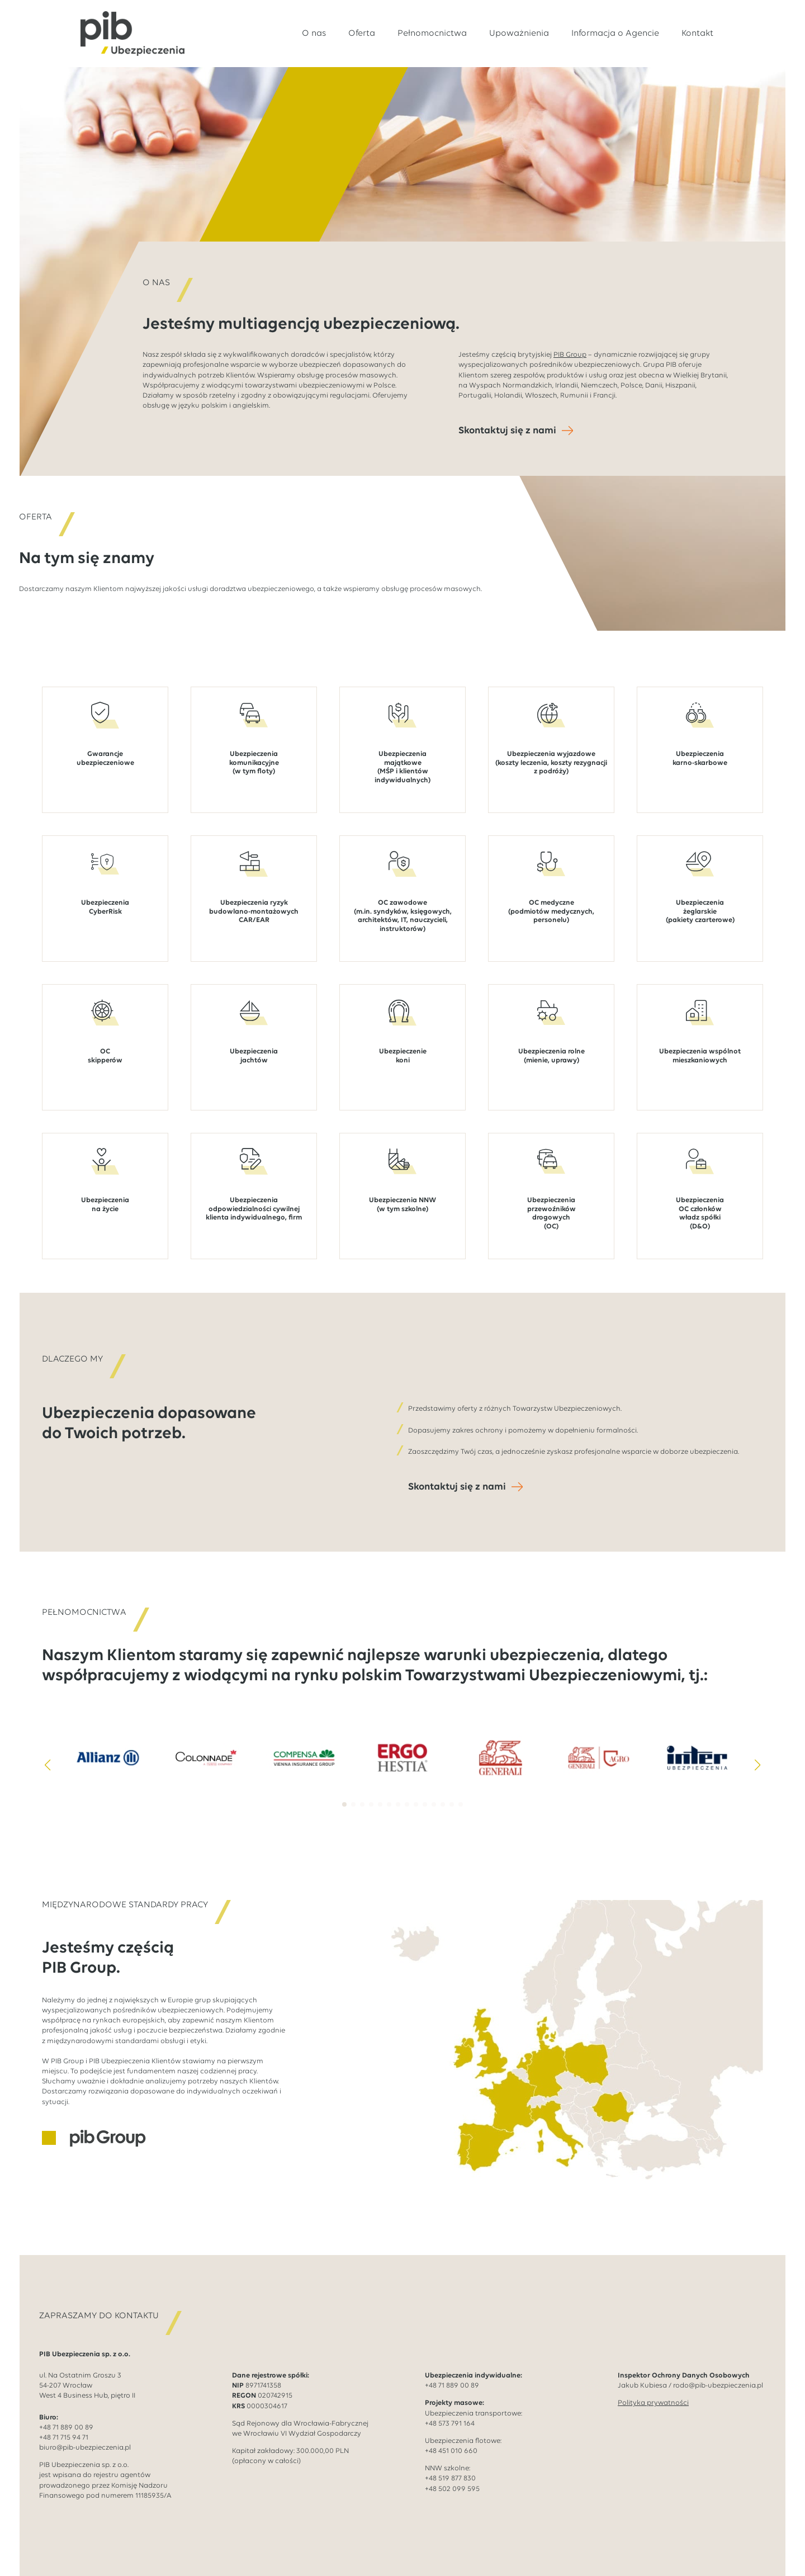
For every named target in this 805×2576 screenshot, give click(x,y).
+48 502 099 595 (452, 2479)
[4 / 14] (402, 1748)
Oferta (361, 33)
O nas (314, 33)
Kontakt (697, 33)
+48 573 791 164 (450, 2413)
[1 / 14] (108, 1748)
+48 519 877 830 (450, 2469)
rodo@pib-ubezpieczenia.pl (718, 2376)
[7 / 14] (697, 1748)
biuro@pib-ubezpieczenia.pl (85, 2438)
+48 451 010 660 (451, 2441)
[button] (47, 1755)
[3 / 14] (304, 1748)
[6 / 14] (599, 1748)
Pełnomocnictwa (432, 33)
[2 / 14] (206, 1748)
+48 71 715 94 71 (63, 2428)
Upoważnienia (519, 33)
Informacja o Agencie (615, 33)
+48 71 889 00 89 (66, 2417)
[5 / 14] (501, 1748)
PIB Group (569, 354)
